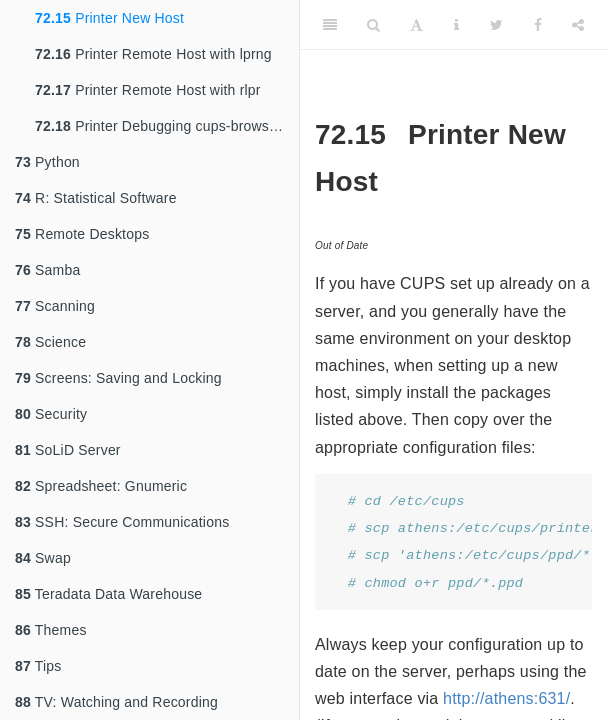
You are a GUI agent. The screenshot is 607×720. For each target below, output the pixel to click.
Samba (47, 270)
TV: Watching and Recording (116, 702)
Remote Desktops (82, 234)
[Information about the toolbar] (456, 25)
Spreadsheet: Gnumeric (101, 486)
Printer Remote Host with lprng (153, 54)
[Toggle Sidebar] (330, 25)
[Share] (578, 25)
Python (47, 162)
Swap (43, 558)
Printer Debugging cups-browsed (160, 126)
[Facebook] (538, 25)
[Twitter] (496, 25)
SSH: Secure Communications (122, 522)
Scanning (55, 306)
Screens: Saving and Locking (118, 378)
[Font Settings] (416, 25)
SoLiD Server (68, 450)
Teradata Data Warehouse (108, 594)
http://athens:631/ (506, 698)
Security (51, 414)
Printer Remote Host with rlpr (148, 90)
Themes (51, 630)
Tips (38, 666)
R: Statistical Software (96, 198)
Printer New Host (109, 18)
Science (50, 342)
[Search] (373, 25)
